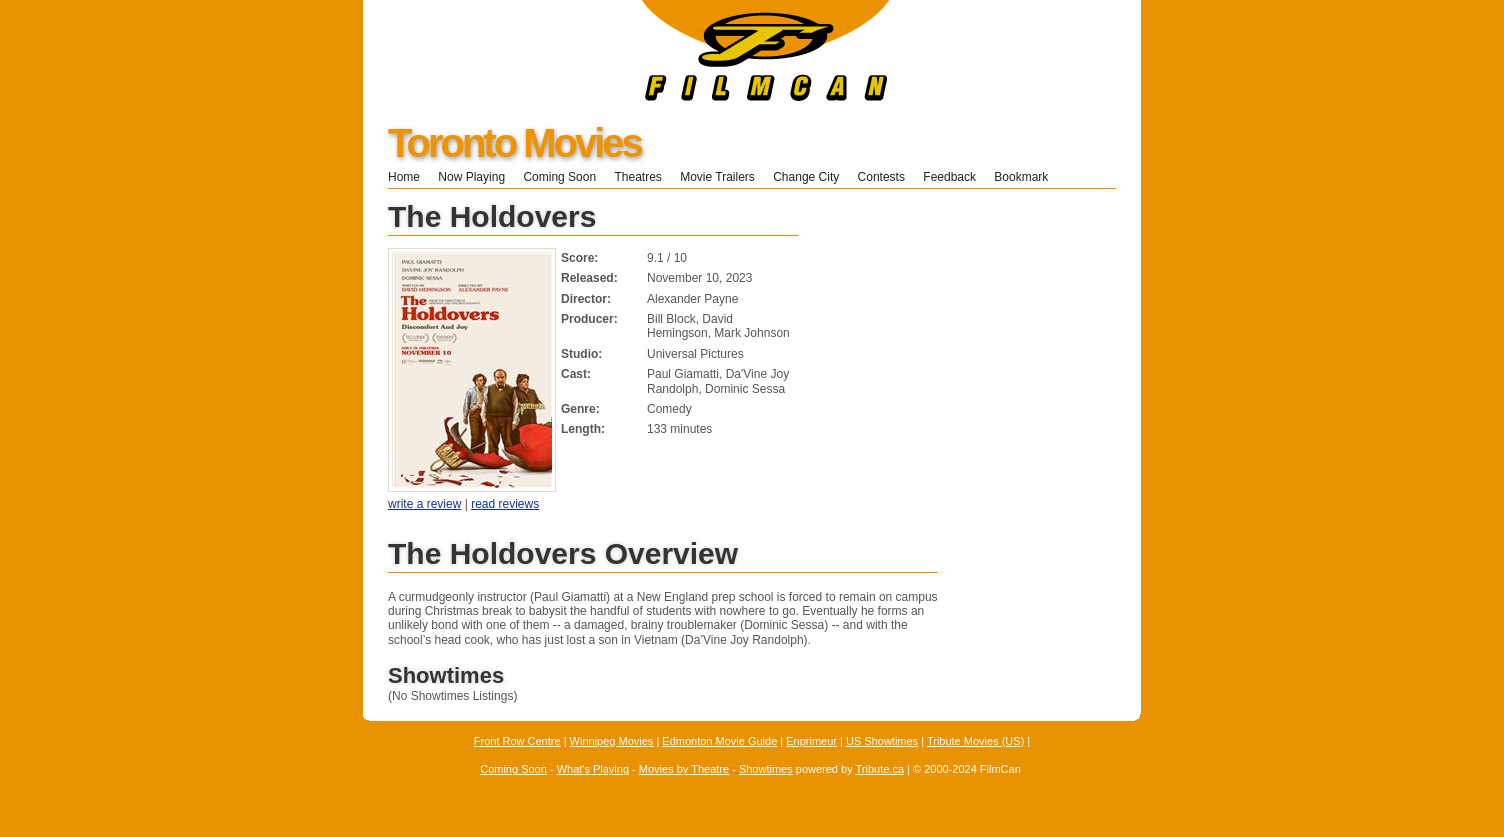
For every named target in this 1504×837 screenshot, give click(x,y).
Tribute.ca (880, 769)
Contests (881, 177)
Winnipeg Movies (612, 741)
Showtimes (766, 769)
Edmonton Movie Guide (719, 741)
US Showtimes (882, 741)
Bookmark (1027, 177)
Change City (806, 177)
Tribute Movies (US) (975, 741)
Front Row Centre (517, 741)
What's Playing (593, 769)
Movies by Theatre (684, 769)
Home (404, 177)
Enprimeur (811, 741)
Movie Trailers (717, 177)
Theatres (637, 177)
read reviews (505, 504)
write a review (424, 504)
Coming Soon (559, 177)
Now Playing (471, 177)
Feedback (949, 177)
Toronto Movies (514, 143)
